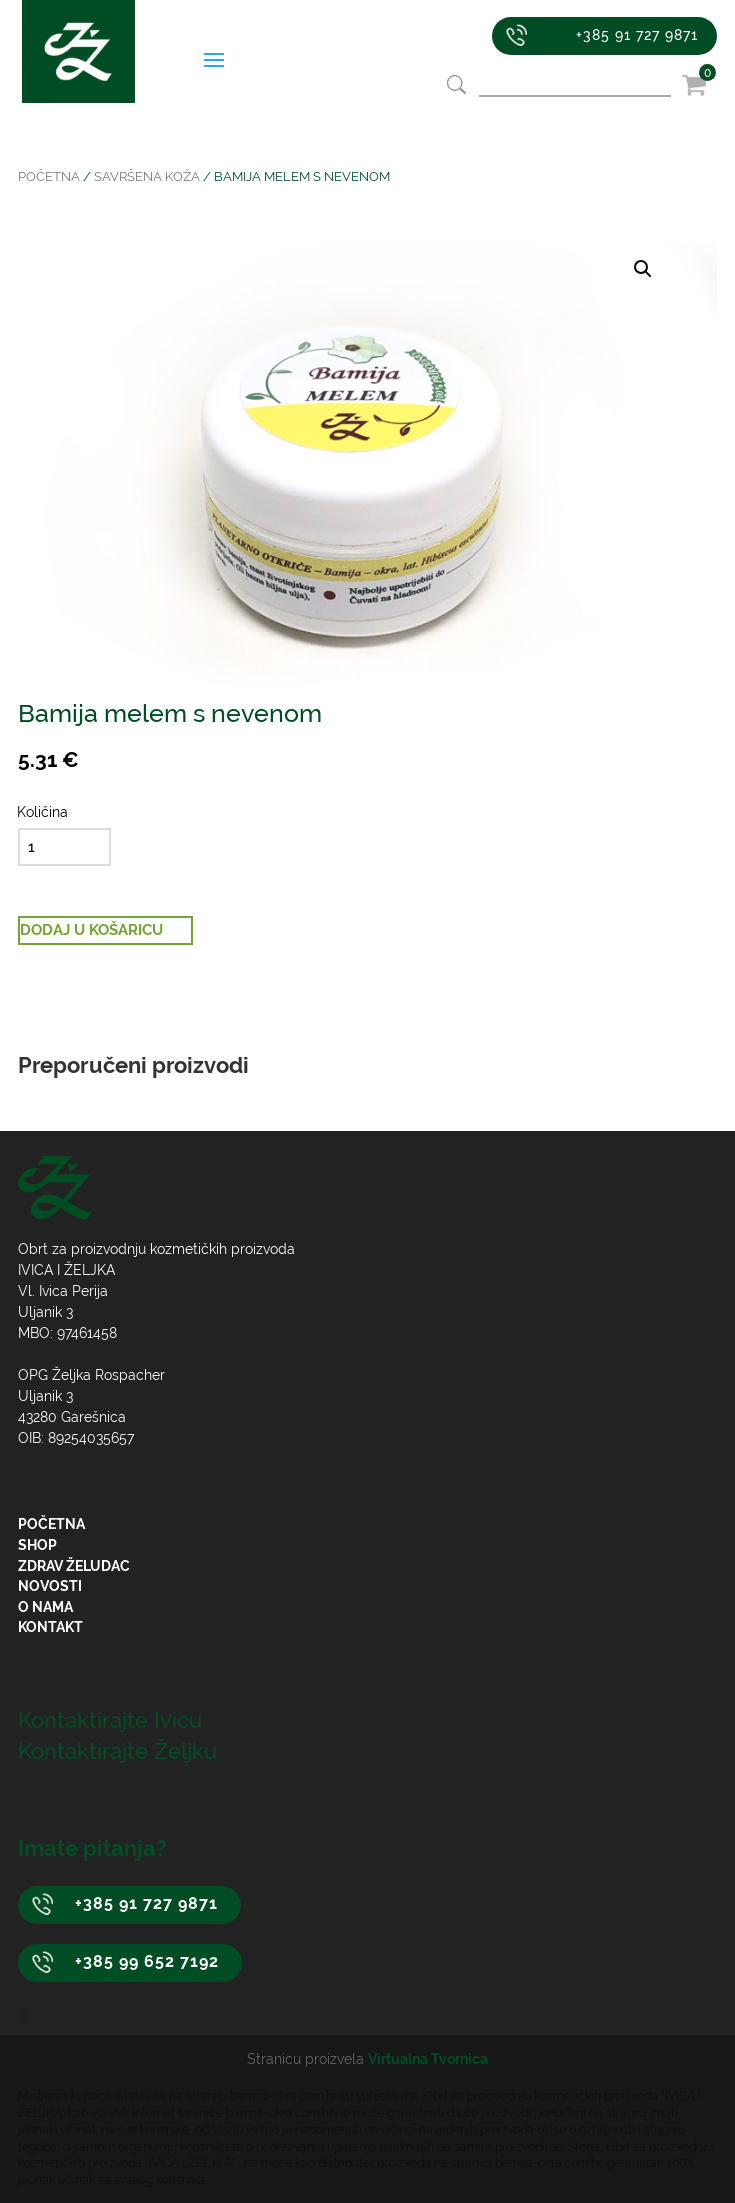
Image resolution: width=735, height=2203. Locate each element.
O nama (45, 1607)
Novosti (50, 1586)
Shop (37, 1545)
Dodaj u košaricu (91, 930)
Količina (42, 812)
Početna (49, 176)
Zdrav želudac (74, 1566)
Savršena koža (147, 176)
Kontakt (50, 1627)
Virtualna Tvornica (428, 2059)
